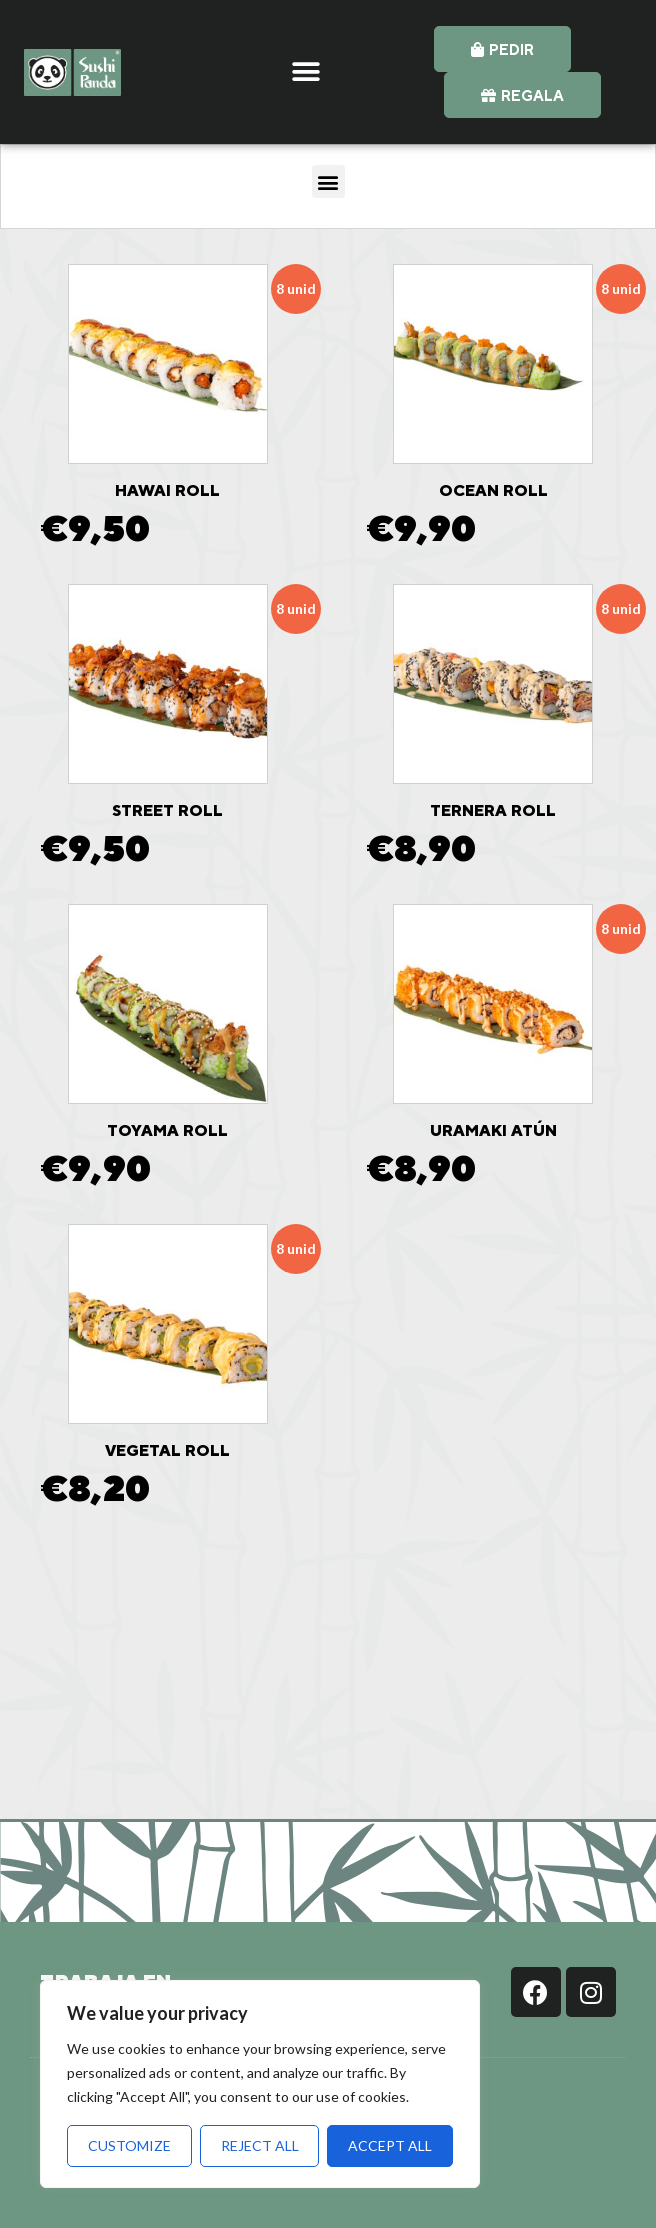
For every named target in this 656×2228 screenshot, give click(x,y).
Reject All (260, 2145)
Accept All (390, 2145)
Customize (129, 2145)
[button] (306, 72)
